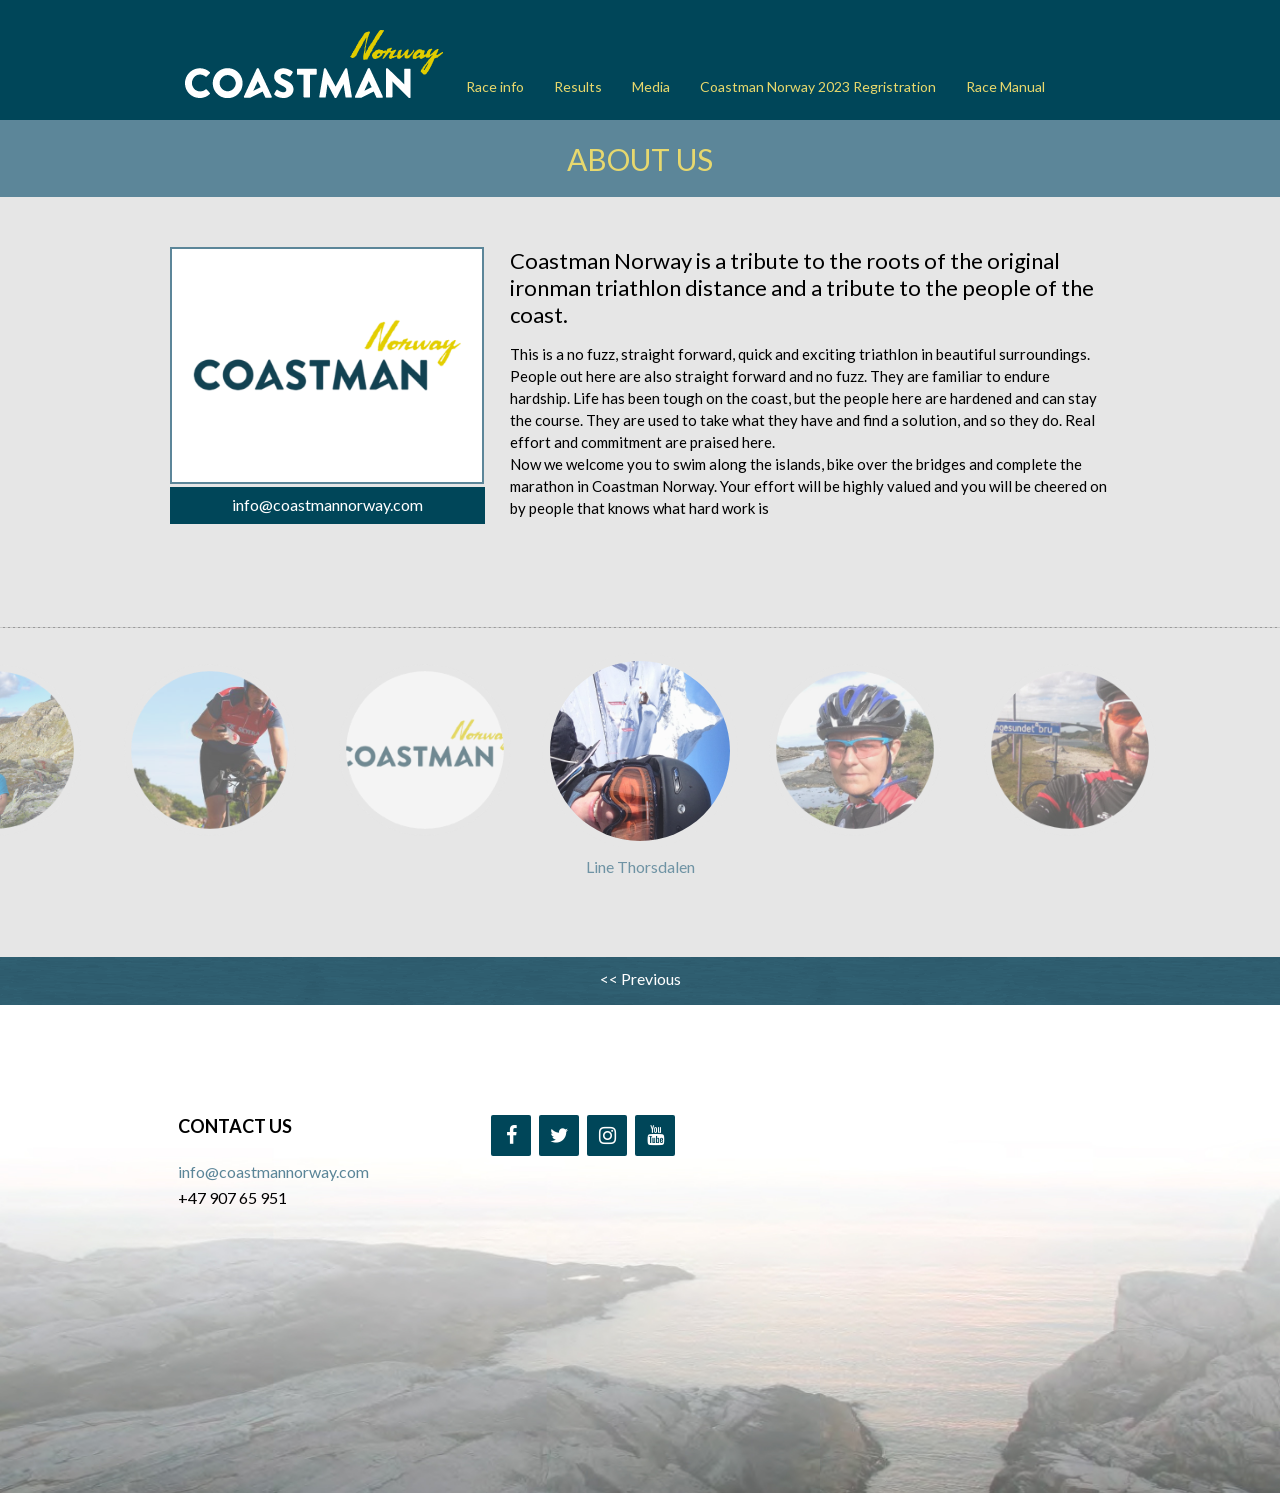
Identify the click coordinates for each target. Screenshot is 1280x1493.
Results (578, 86)
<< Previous (640, 978)
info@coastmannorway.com (327, 504)
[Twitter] (559, 1135)
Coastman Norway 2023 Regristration (818, 86)
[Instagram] (607, 1135)
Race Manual (1005, 86)
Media (651, 86)
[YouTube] (655, 1135)
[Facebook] (511, 1135)
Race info (495, 86)
